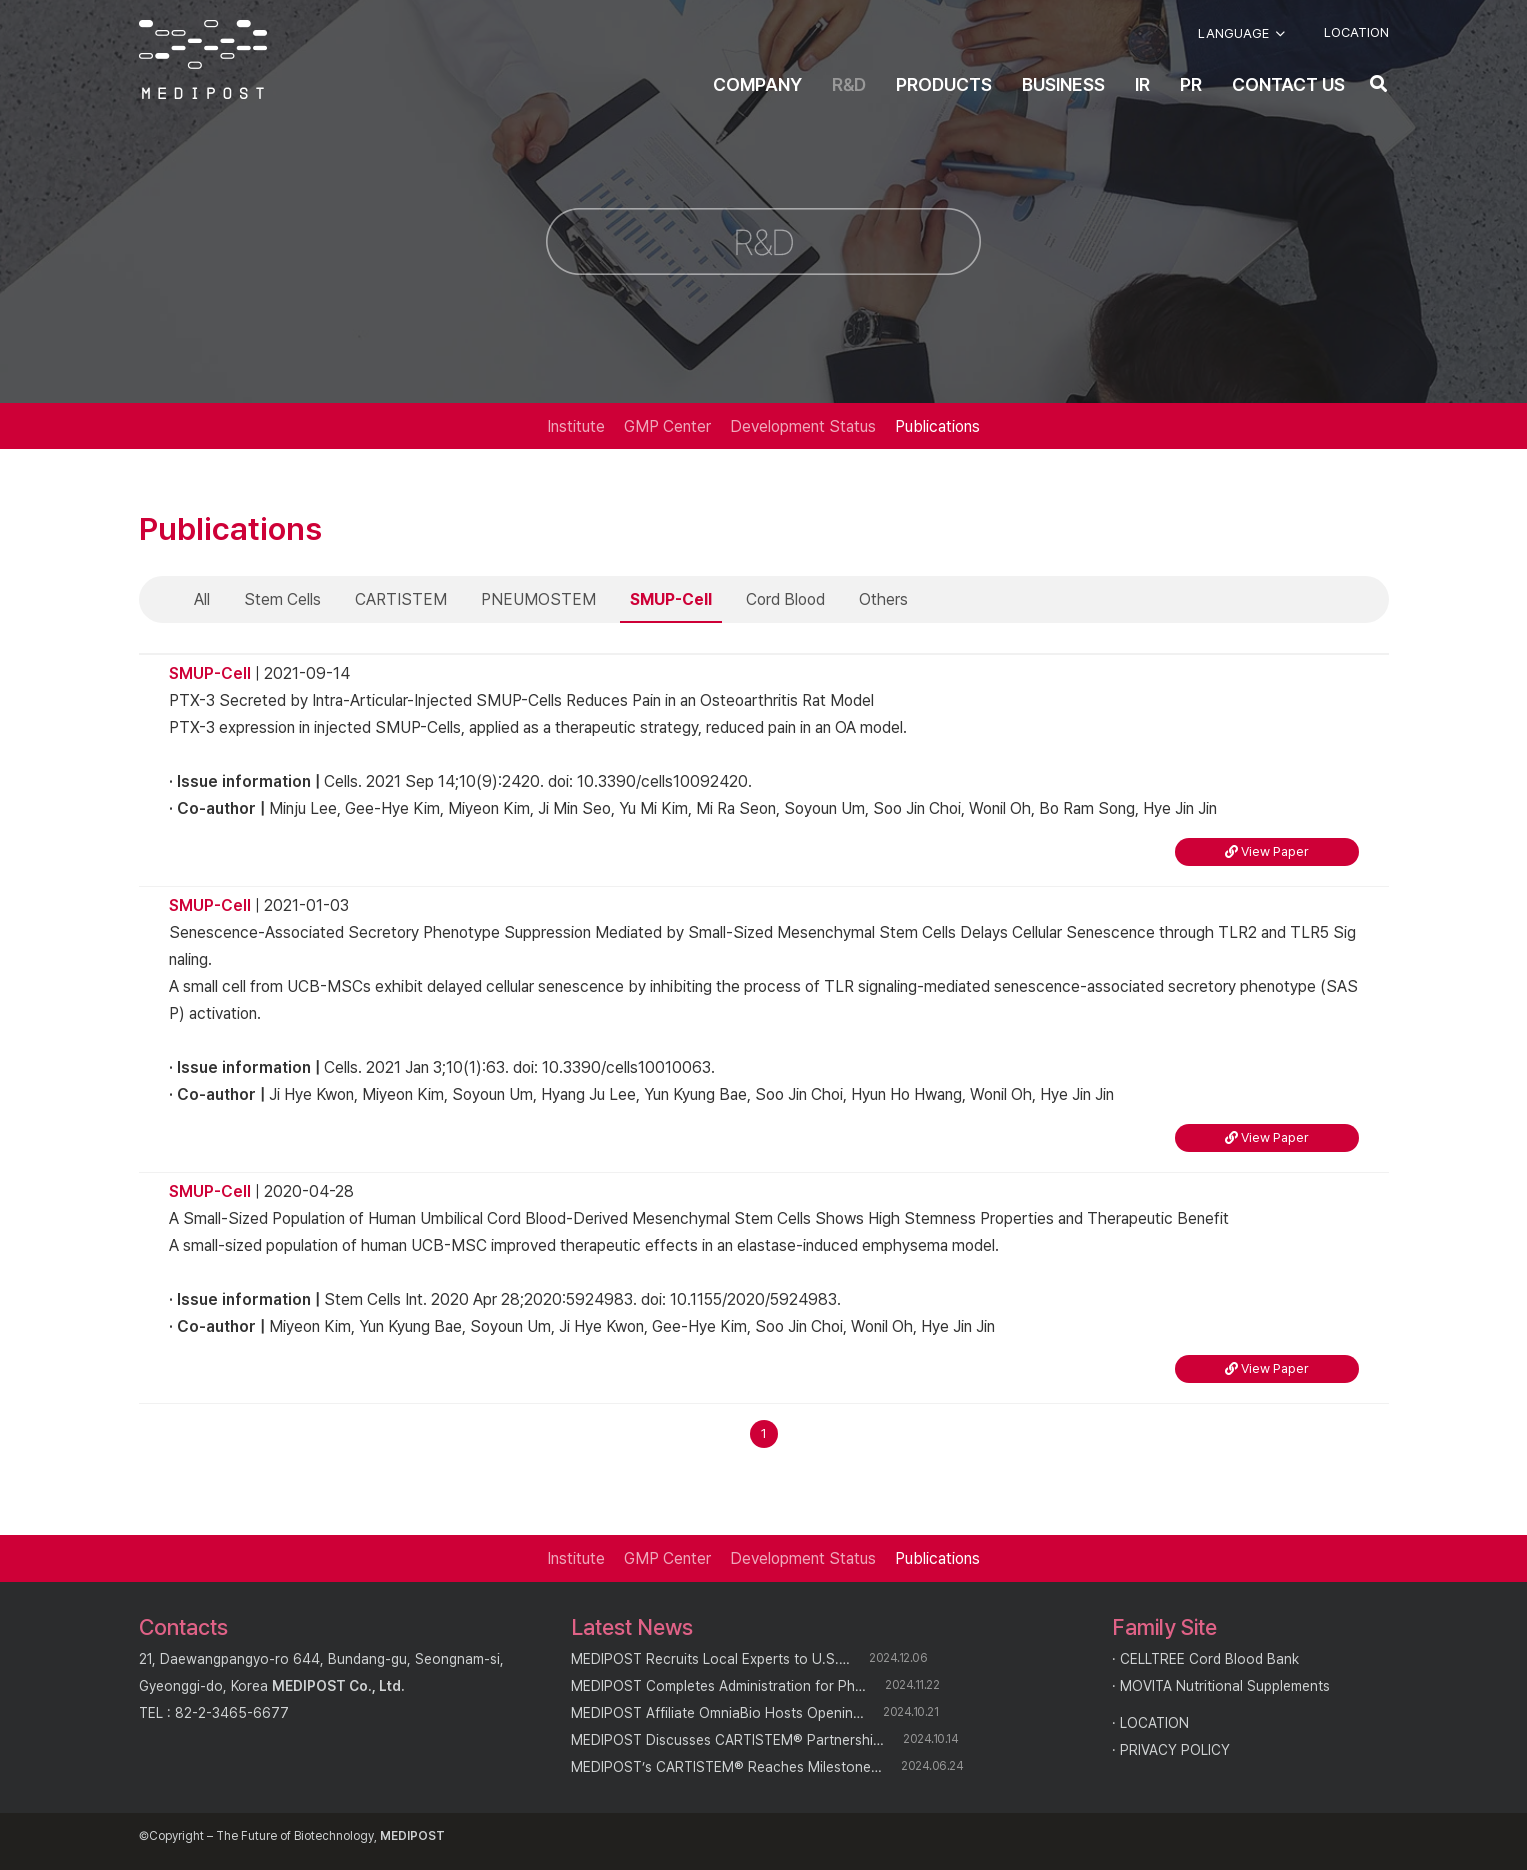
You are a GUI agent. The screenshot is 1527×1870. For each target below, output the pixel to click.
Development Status (803, 426)
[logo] (203, 60)
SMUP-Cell (671, 599)
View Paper (1267, 851)
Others (883, 599)
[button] (1241, 34)
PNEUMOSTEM (538, 599)
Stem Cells (282, 599)
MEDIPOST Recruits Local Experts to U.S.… (710, 1659)
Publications (937, 426)
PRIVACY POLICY (1175, 1750)
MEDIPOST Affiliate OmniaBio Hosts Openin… (717, 1713)
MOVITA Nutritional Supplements (1225, 1686)
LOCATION (1154, 1723)
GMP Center (667, 426)
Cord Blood (785, 599)
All (202, 599)
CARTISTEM (401, 599)
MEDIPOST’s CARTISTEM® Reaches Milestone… (726, 1767)
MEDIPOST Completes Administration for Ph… (718, 1686)
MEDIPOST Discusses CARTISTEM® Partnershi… (727, 1740)
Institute (576, 426)
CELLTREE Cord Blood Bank (1209, 1659)
